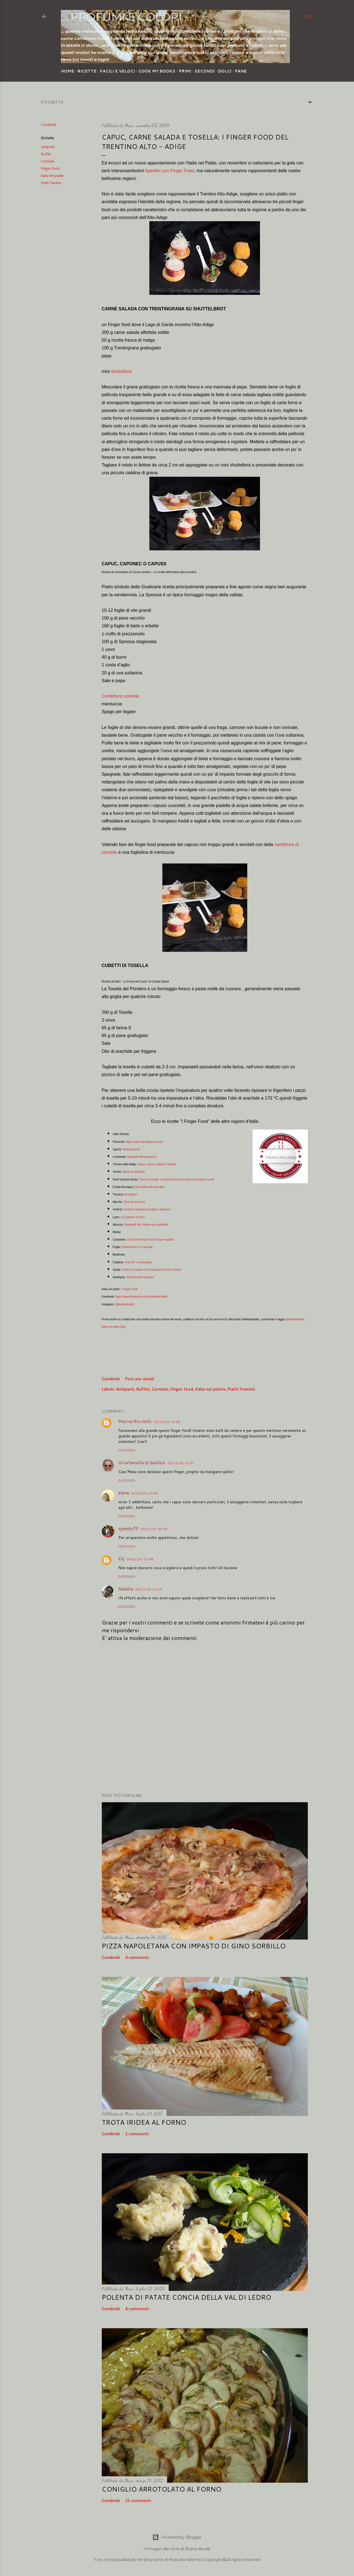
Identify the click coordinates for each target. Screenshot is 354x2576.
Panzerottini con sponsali (137, 1247)
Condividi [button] (48, 125)
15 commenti (138, 2501)
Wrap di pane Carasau (140, 1277)
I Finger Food (129, 1289)
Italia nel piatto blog (114, 1326)
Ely (121, 1558)
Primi (185, 71)
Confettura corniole (120, 696)
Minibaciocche (131, 1149)
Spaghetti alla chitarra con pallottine (146, 1224)
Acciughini (130, 1194)
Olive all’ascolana (134, 1201)
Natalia (125, 1588)
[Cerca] (308, 16)
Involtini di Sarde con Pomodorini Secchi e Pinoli (151, 1269)
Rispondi (126, 1450)
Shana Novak (197, 2548)
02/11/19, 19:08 (166, 1421)
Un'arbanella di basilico (141, 1462)
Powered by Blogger (177, 2537)
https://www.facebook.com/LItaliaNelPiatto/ (141, 1296)
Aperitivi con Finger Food (169, 170)
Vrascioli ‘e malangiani (138, 1262)
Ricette (87, 71)
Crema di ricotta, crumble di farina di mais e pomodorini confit (176, 1179)
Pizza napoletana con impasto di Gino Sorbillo (193, 1946)
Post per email (139, 1379)
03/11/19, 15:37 (181, 1463)
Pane (241, 71)
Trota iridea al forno (144, 2122)
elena (123, 1492)
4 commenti (137, 1958)
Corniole (47, 161)
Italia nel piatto (52, 176)
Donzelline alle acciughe (150, 1186)
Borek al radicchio (134, 1171)
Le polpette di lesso (133, 1217)
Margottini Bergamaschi (141, 1156)
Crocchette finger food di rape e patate (150, 1239)
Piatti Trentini (51, 183)
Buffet (46, 154)
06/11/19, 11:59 (148, 1589)
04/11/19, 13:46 (140, 1559)
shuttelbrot (121, 371)
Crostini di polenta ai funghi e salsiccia (146, 1209)
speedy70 (128, 1528)
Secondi (204, 71)
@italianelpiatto (125, 1304)
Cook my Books (156, 71)
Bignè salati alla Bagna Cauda (144, 1141)
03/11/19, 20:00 (144, 1493)
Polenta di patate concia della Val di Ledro (186, 2297)
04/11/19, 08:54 (153, 1528)
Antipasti (47, 147)
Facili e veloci (117, 71)
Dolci (224, 71)
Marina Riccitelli (134, 1421)
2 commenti (137, 2134)
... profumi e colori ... (126, 17)
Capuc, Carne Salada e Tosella (157, 1164)
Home (67, 71)
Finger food (50, 169)
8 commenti (137, 2309)
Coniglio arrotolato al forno (161, 2489)
